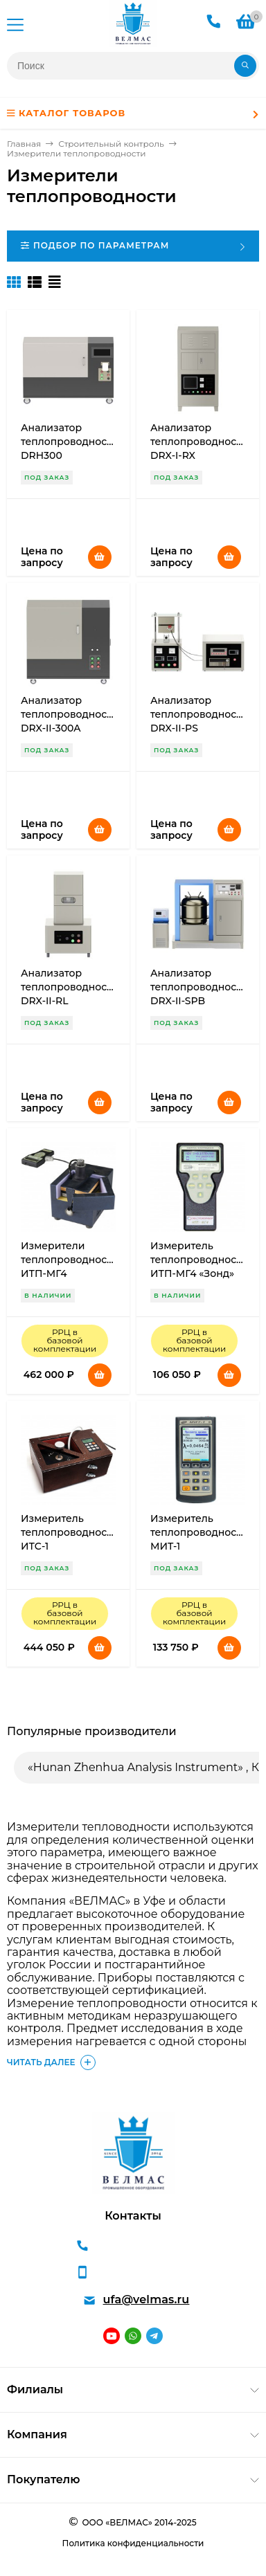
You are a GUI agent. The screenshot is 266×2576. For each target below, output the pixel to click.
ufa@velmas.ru (146, 2299)
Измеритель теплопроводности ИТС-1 (69, 1532)
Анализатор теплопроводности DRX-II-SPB (199, 987)
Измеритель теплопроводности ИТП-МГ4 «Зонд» (199, 1260)
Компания (37, 2434)
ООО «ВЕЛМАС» (117, 2522)
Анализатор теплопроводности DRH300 (69, 441)
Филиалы (35, 2389)
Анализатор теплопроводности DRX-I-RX (199, 441)
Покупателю (43, 2479)
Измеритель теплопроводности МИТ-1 (199, 1532)
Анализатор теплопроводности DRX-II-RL (69, 987)
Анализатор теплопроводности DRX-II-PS (199, 714)
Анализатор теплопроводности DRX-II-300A (69, 714)
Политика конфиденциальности (133, 2543)
